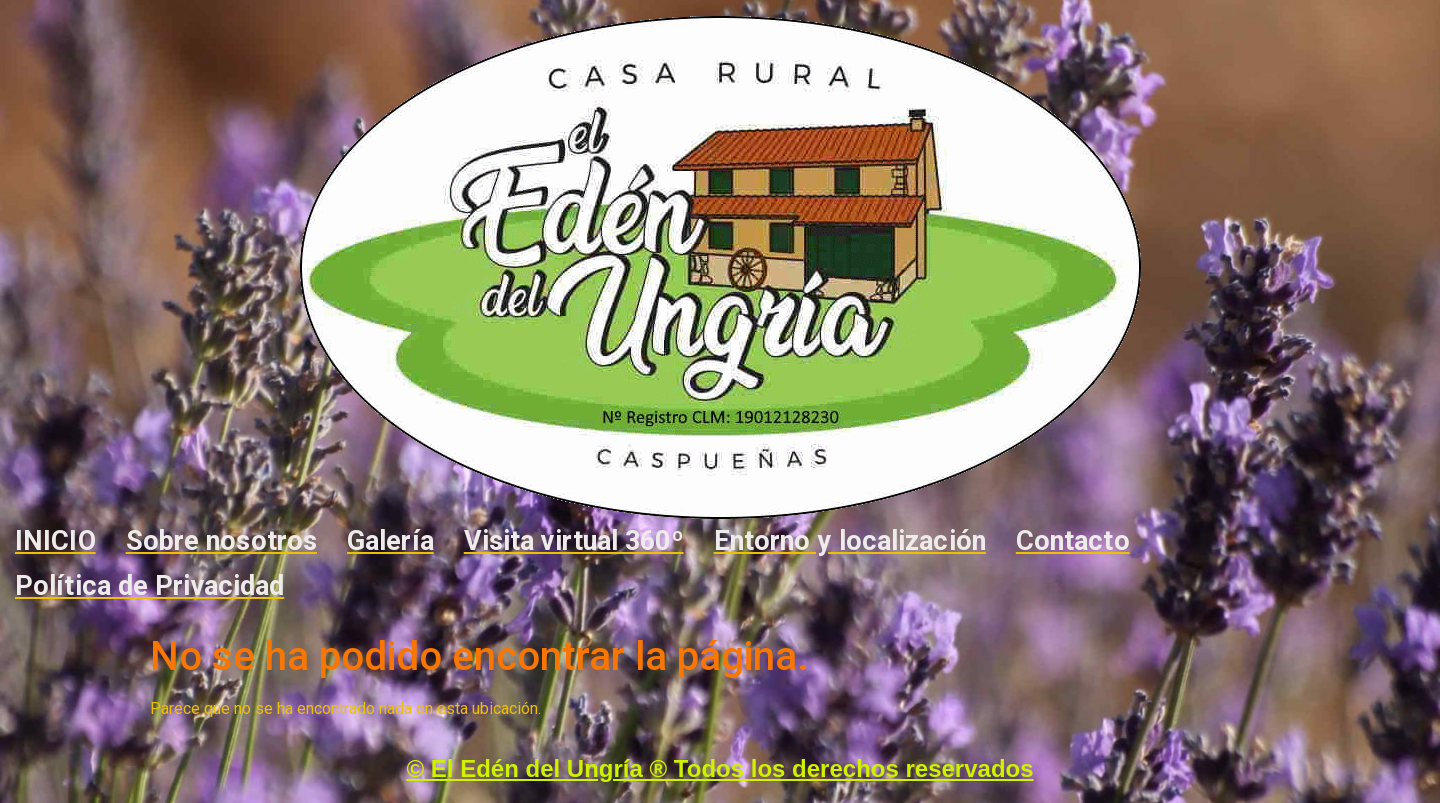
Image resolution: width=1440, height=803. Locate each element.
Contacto (1073, 541)
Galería (390, 541)
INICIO (55, 541)
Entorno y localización (850, 541)
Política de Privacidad (149, 586)
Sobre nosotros (221, 541)
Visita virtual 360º (574, 541)
